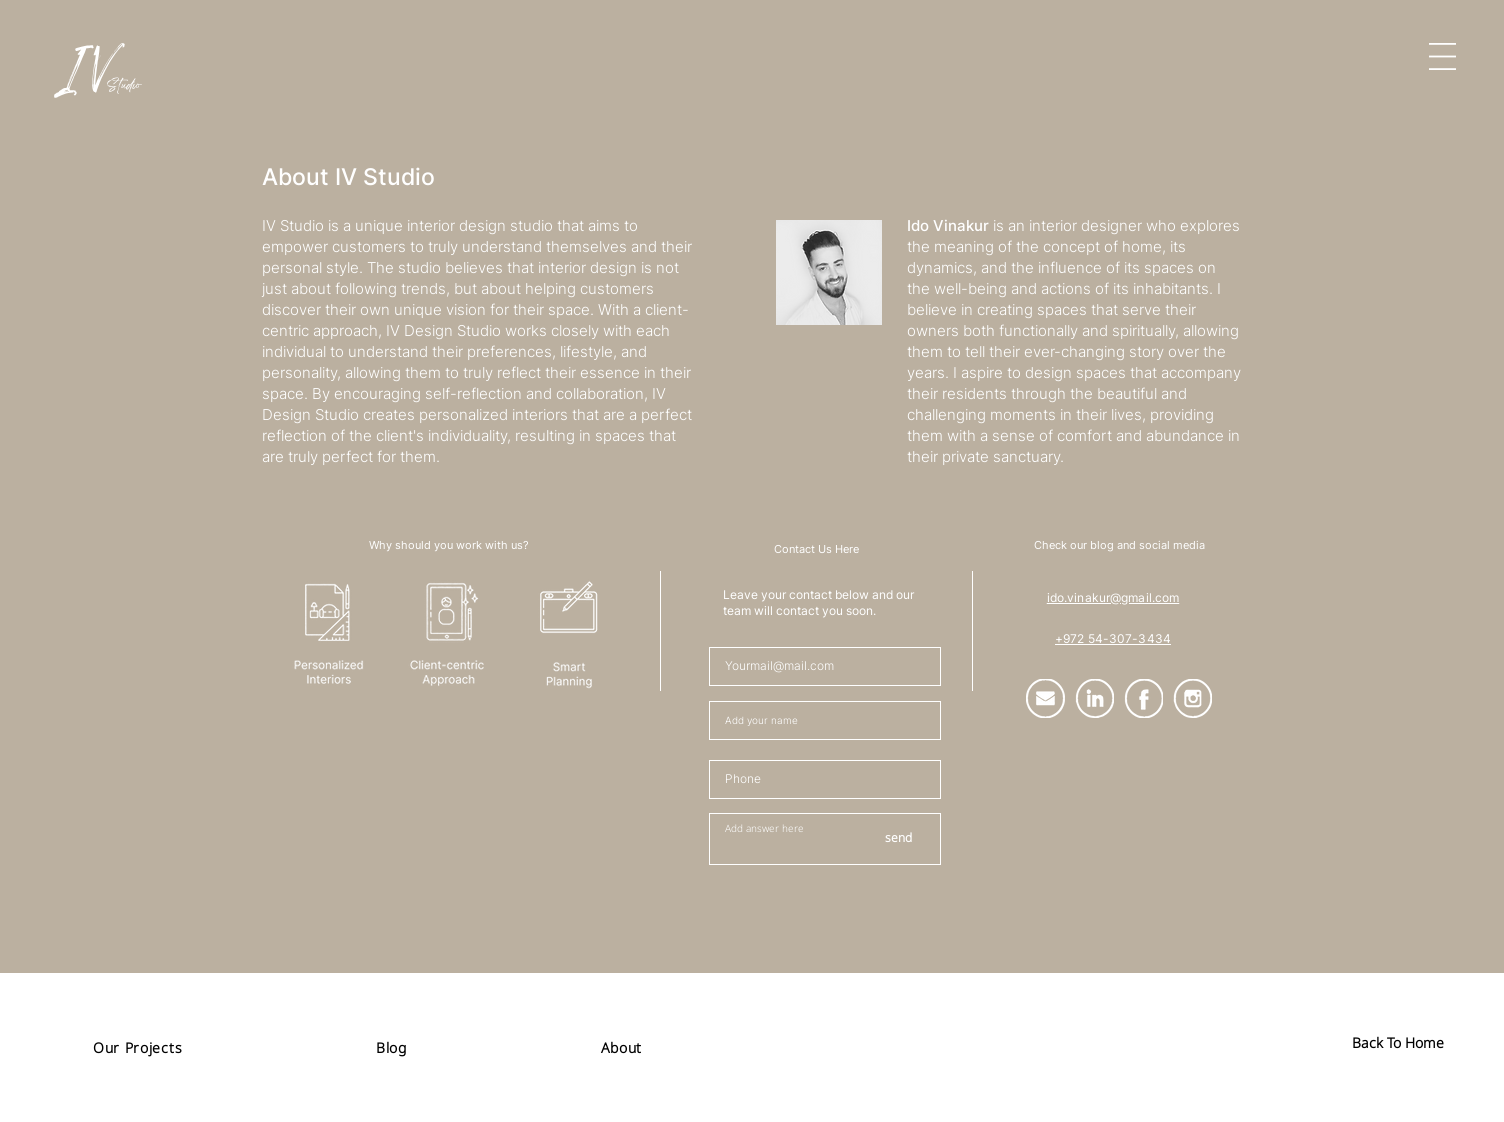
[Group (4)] (1143, 698)
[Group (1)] (1045, 698)
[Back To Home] (1398, 1043)
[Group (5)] (1192, 698)
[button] (1442, 56)
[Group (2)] (1094, 698)
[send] (898, 839)
